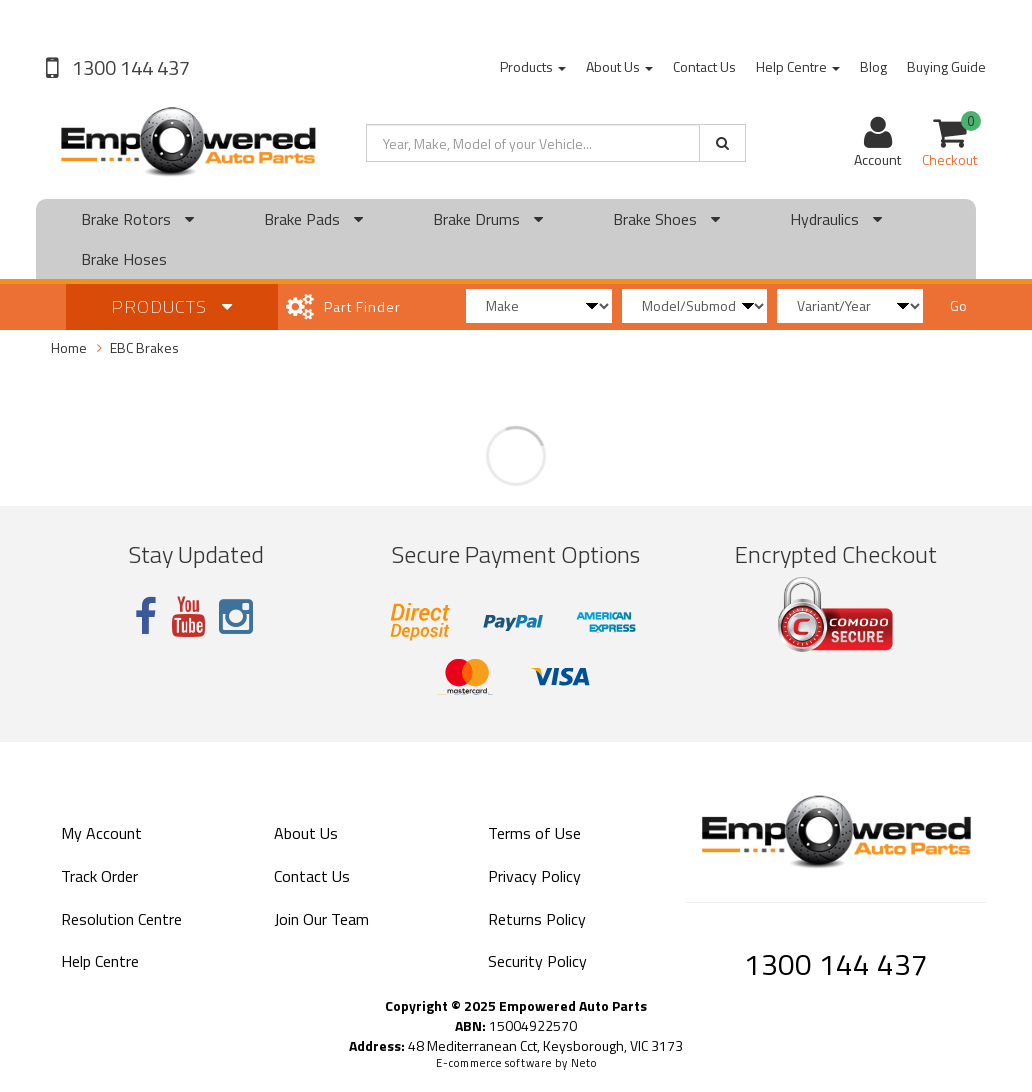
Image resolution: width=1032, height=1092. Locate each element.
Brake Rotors (137, 219)
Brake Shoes (666, 219)
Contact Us (704, 66)
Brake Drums (488, 219)
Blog (873, 66)
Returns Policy (537, 919)
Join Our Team (321, 919)
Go (958, 305)
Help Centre (798, 66)
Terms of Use (534, 833)
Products (533, 66)
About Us (619, 66)
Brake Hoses (124, 259)
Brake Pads (313, 219)
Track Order (99, 876)
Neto (584, 1063)
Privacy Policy (534, 876)
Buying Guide (946, 66)
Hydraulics (836, 219)
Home (69, 347)
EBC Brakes (144, 347)
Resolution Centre (121, 919)
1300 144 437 (129, 67)
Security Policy (537, 961)
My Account (101, 833)
